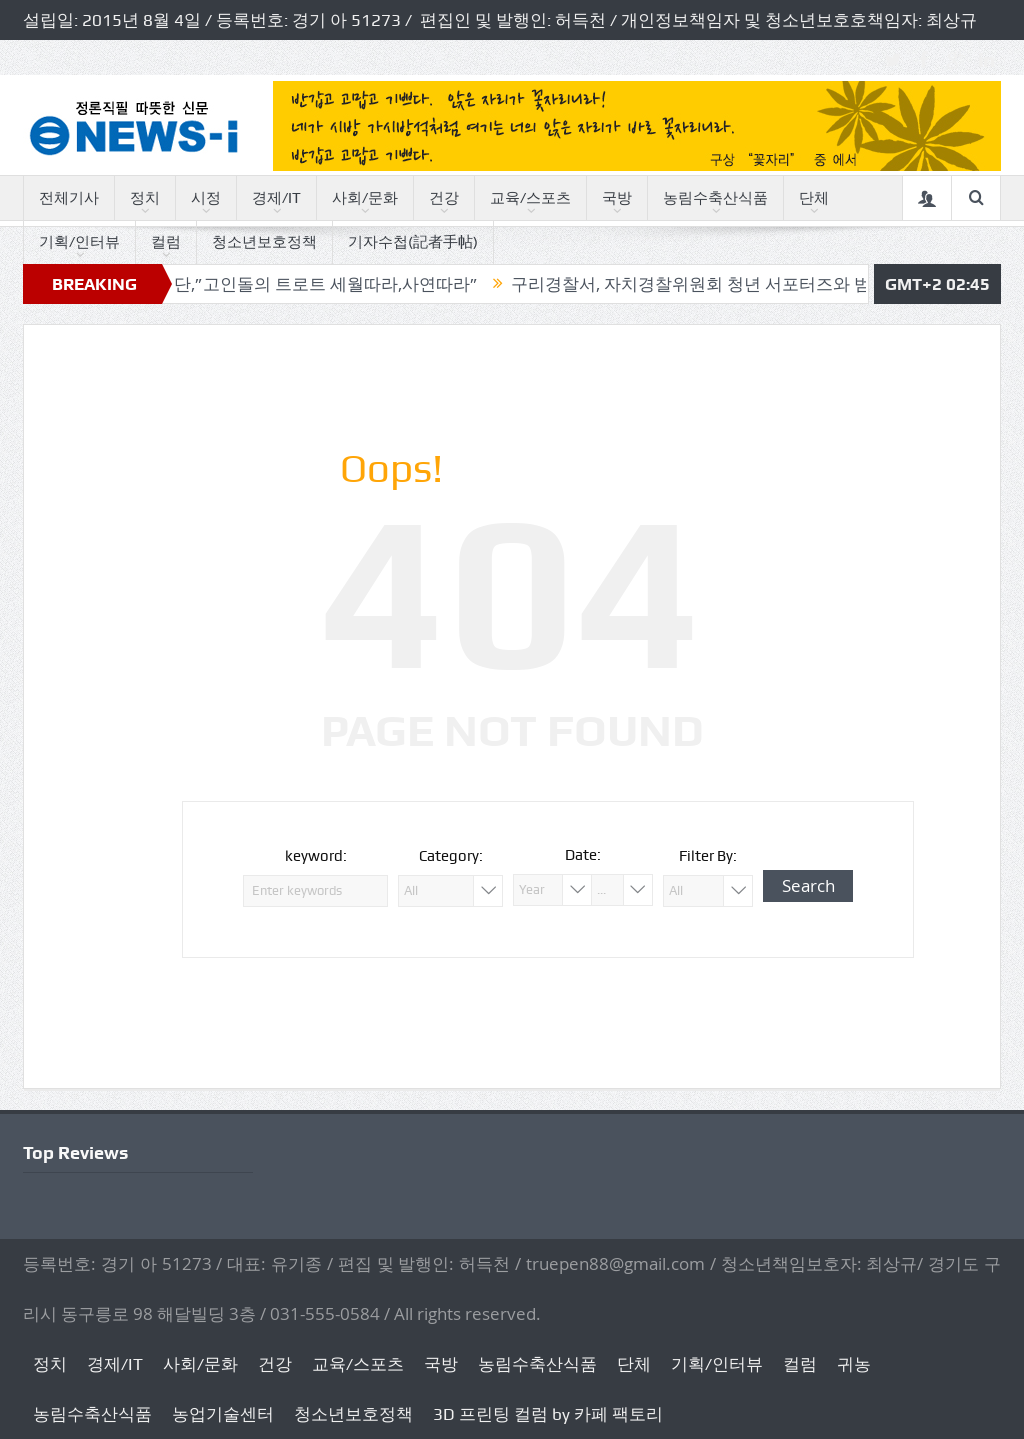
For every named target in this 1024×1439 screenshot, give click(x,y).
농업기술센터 (223, 1414)
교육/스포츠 (530, 198)
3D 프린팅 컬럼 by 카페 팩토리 (548, 1414)
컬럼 (166, 242)
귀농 (854, 1364)
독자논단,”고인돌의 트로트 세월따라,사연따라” (313, 284)
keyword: (316, 856)
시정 (206, 198)
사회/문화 (365, 198)
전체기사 (69, 198)
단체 (814, 198)
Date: (583, 855)
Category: (451, 856)
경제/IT (276, 198)
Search (808, 885)
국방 (617, 198)
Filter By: (708, 856)
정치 (145, 198)
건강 (444, 198)
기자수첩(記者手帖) (413, 242)
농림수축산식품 (715, 198)
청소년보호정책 (264, 242)
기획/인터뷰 (79, 242)
